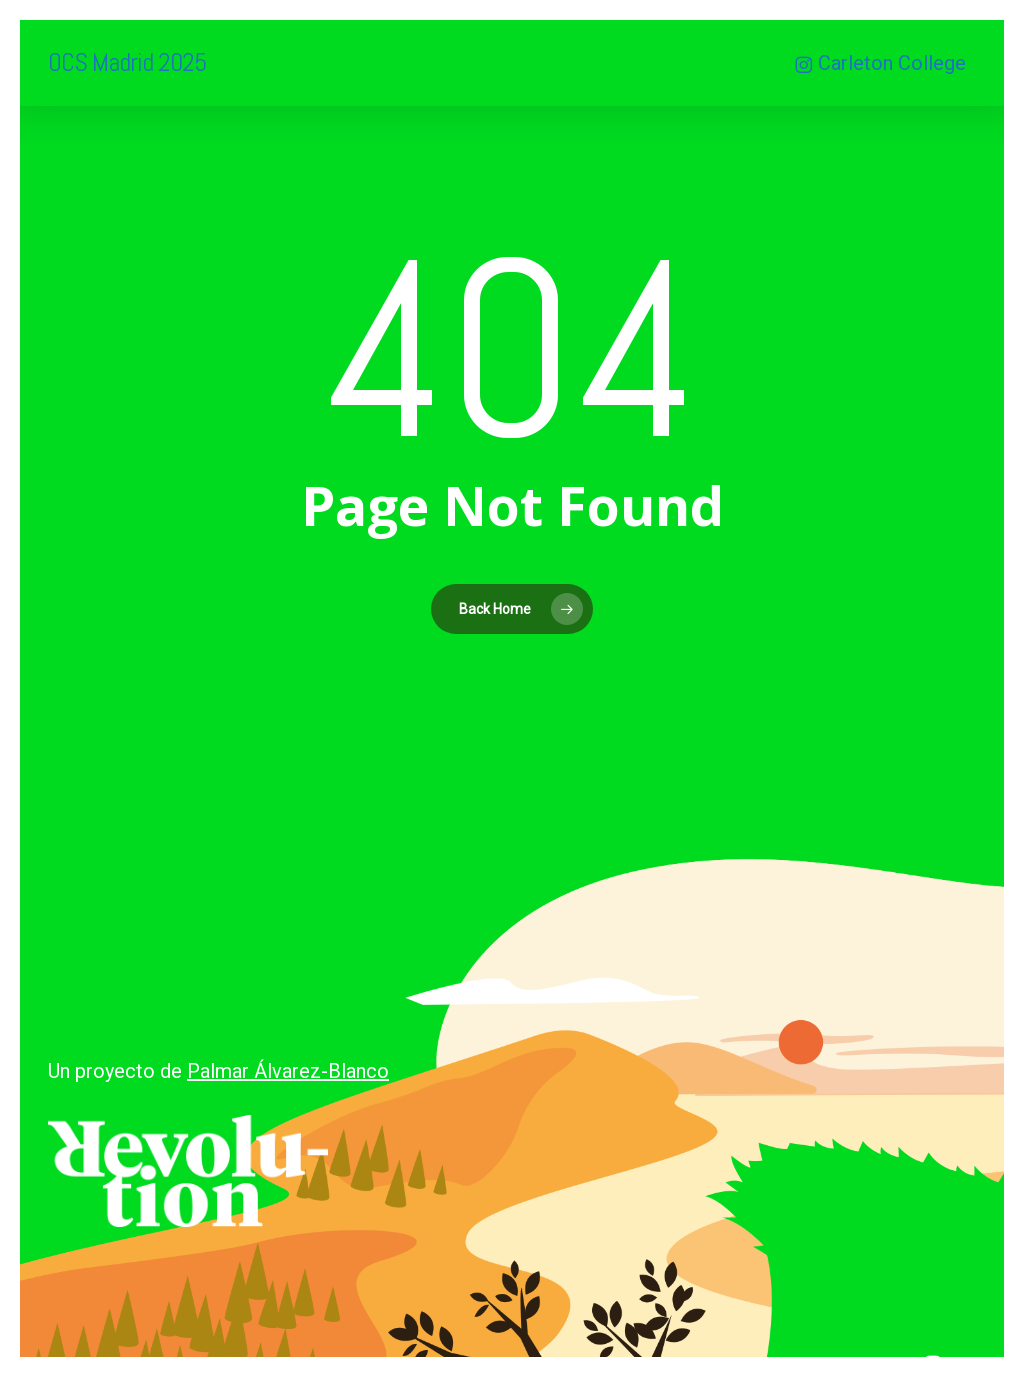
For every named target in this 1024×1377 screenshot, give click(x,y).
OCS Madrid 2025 (127, 63)
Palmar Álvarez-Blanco (288, 1071)
